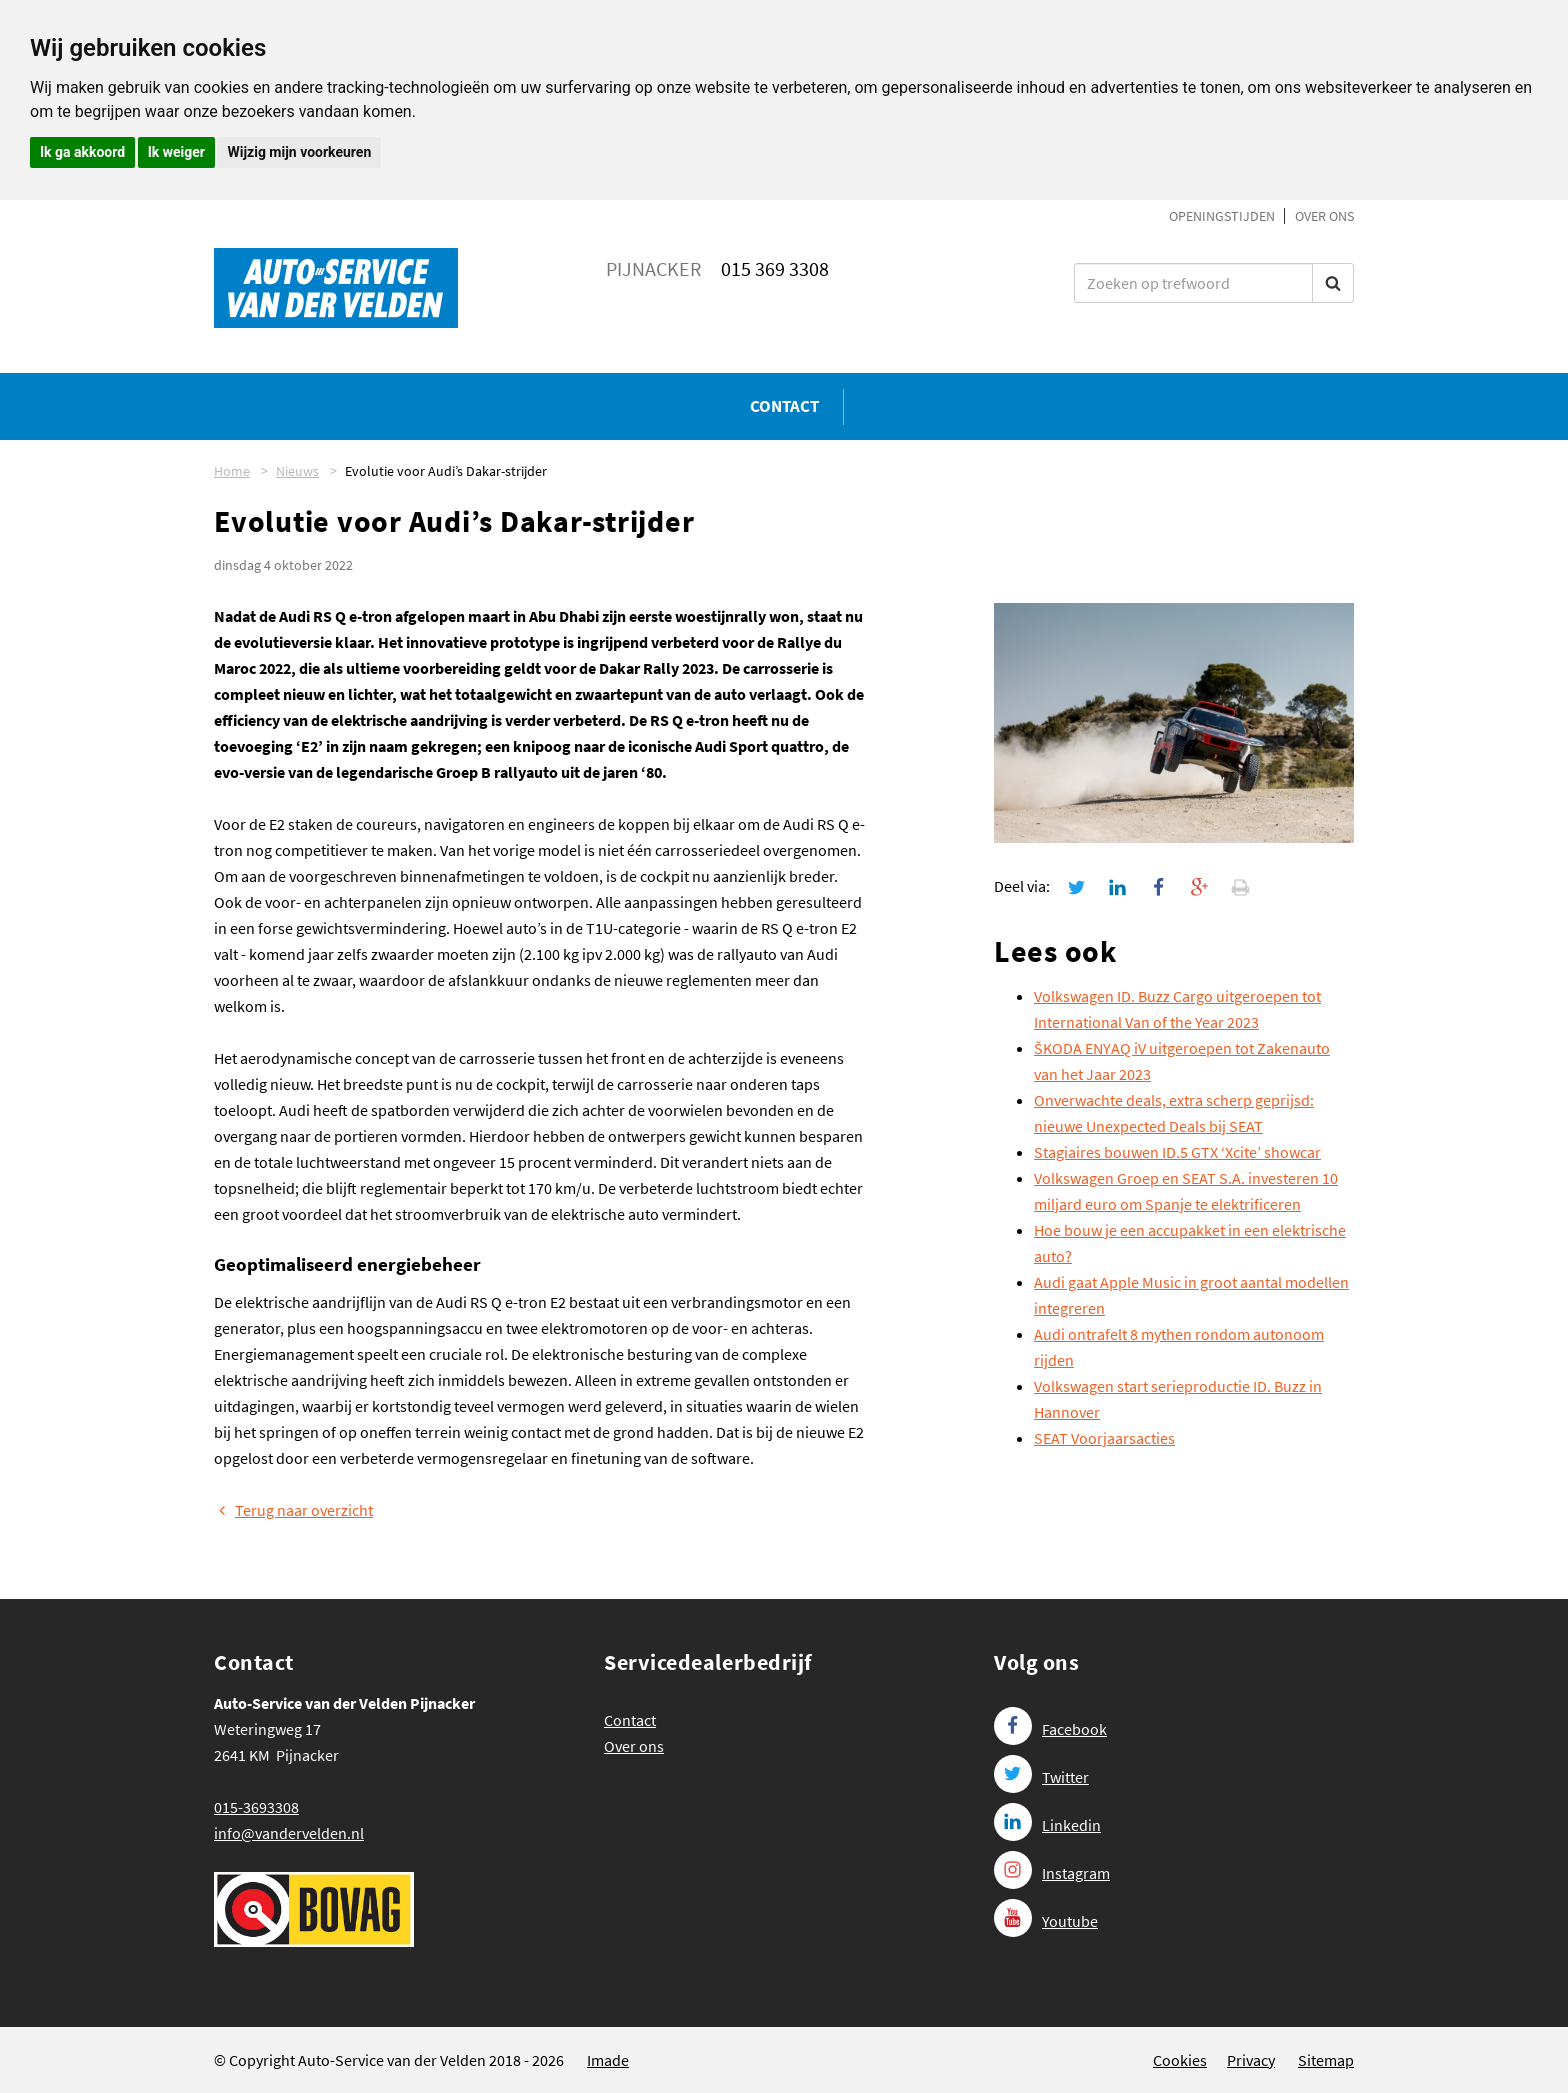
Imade (608, 2060)
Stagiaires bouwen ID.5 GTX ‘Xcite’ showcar (1177, 1152)
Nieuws (297, 471)
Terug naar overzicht (293, 1510)
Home (232, 471)
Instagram (1052, 1873)
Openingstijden (1222, 216)
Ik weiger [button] (176, 152)
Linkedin (1047, 1825)
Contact (784, 406)
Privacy (1251, 2060)
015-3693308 (256, 1807)
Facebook (1050, 1729)
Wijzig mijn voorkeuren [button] (299, 152)
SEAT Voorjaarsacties (1104, 1438)
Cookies (1180, 2060)
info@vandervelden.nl (289, 1833)
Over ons (1324, 216)
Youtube (1046, 1921)
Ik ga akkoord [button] (82, 152)
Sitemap (1326, 2060)
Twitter (1041, 1777)
